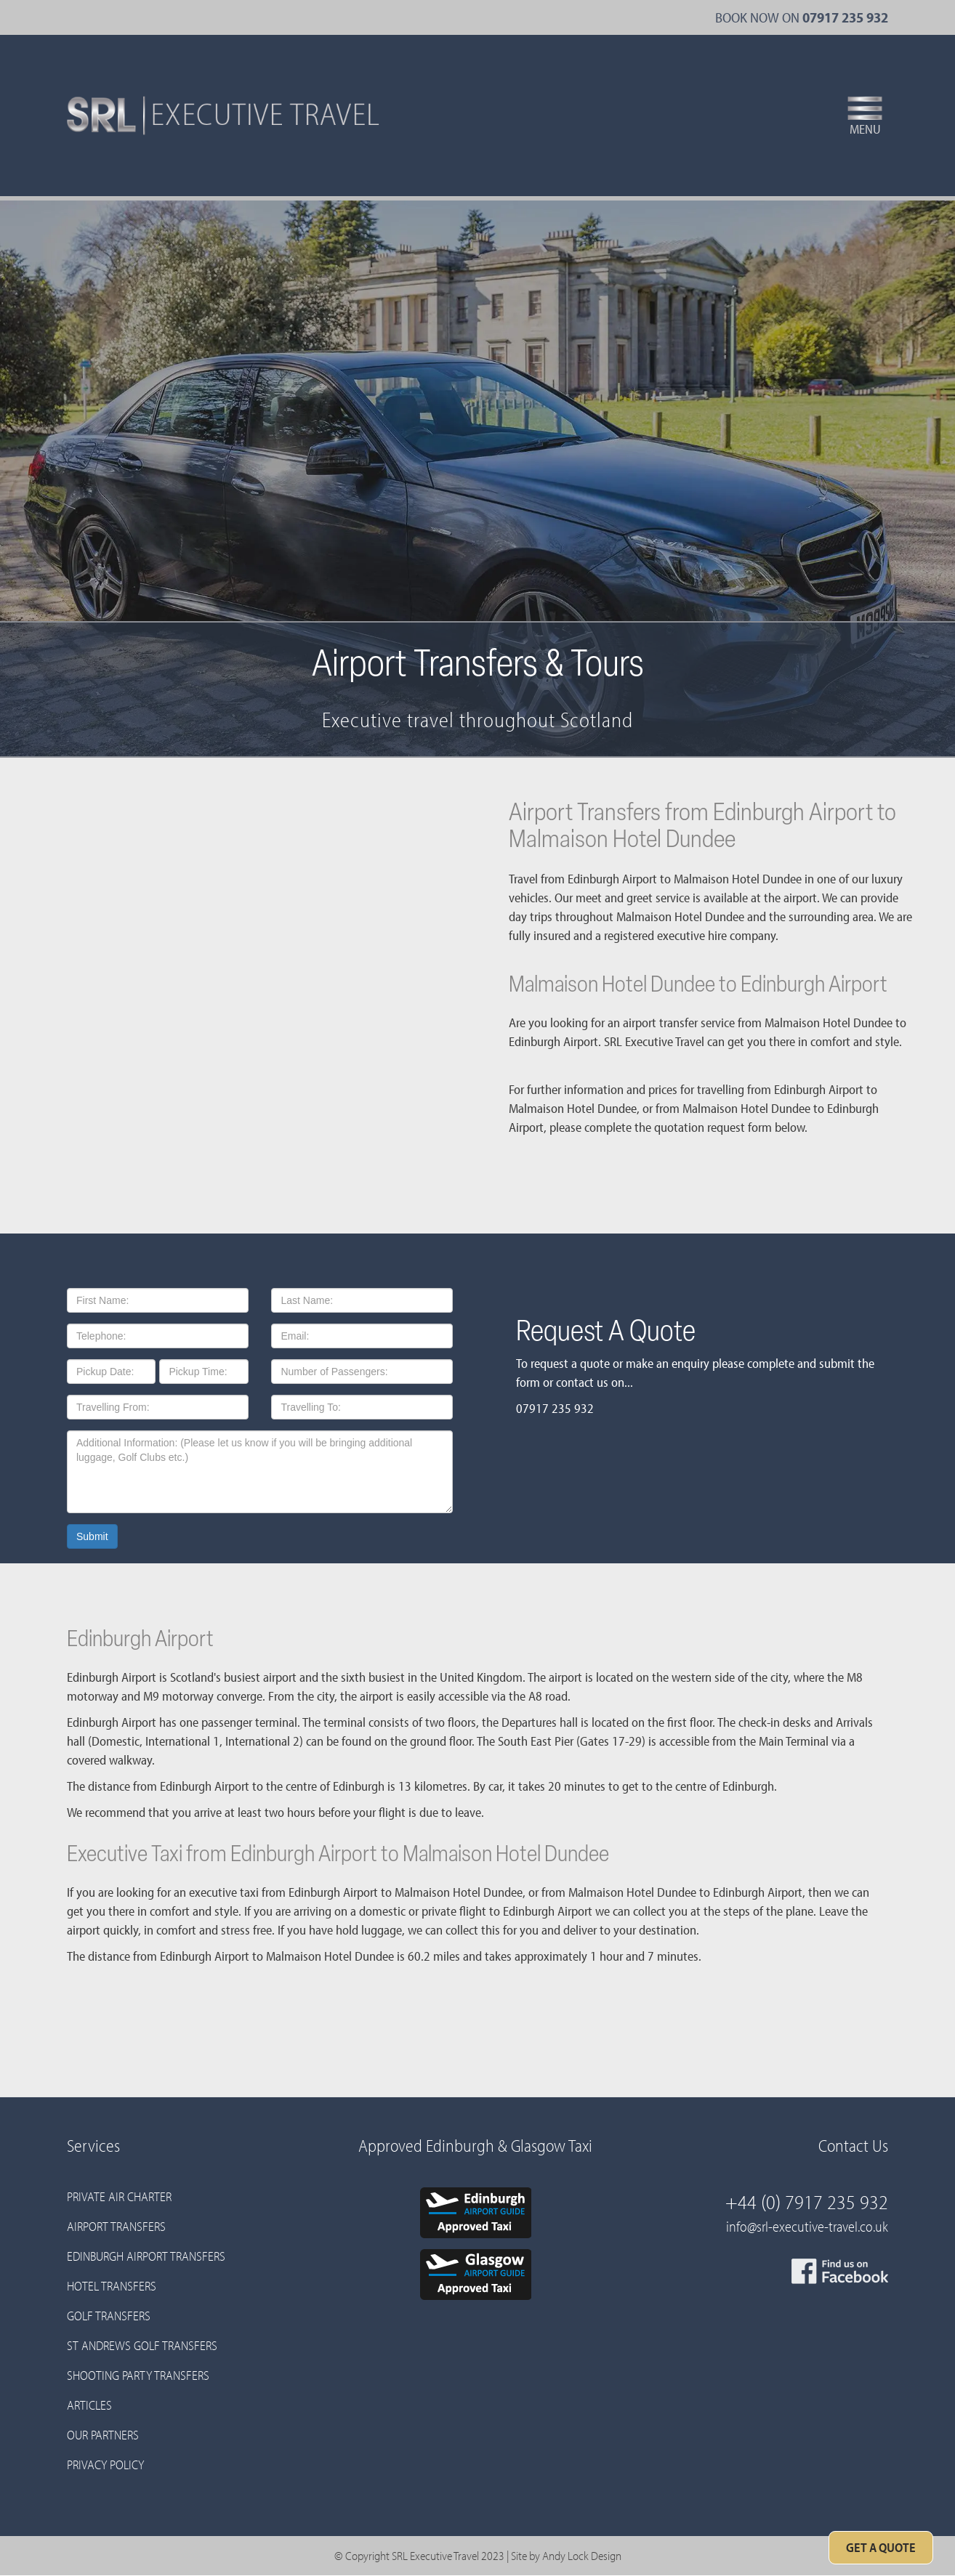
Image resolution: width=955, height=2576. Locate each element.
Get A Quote (881, 2547)
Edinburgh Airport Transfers (146, 2256)
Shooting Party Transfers (138, 2375)
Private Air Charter (119, 2196)
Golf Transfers (108, 2315)
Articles (89, 2405)
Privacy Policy (105, 2464)
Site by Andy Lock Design (566, 2555)
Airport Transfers (116, 2226)
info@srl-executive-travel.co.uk (807, 2226)
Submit (92, 1536)
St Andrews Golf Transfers (142, 2345)
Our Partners (103, 2434)
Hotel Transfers (111, 2285)
